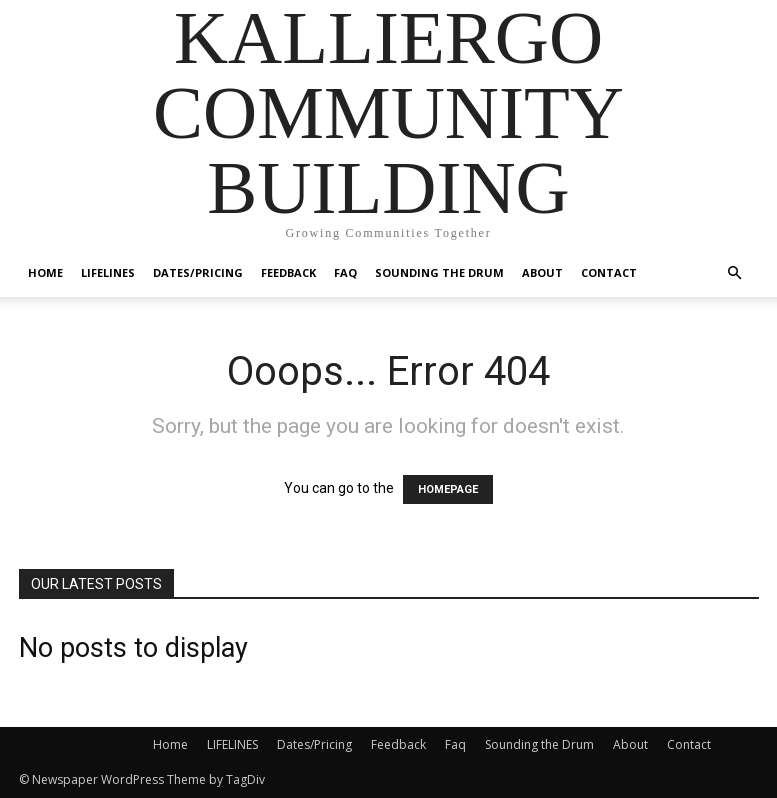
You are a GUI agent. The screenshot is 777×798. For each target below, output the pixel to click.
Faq (345, 272)
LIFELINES (108, 272)
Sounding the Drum (439, 272)
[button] (735, 273)
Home (45, 272)
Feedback (288, 272)
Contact (609, 272)
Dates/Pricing (198, 272)
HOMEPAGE (448, 489)
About (542, 272)
